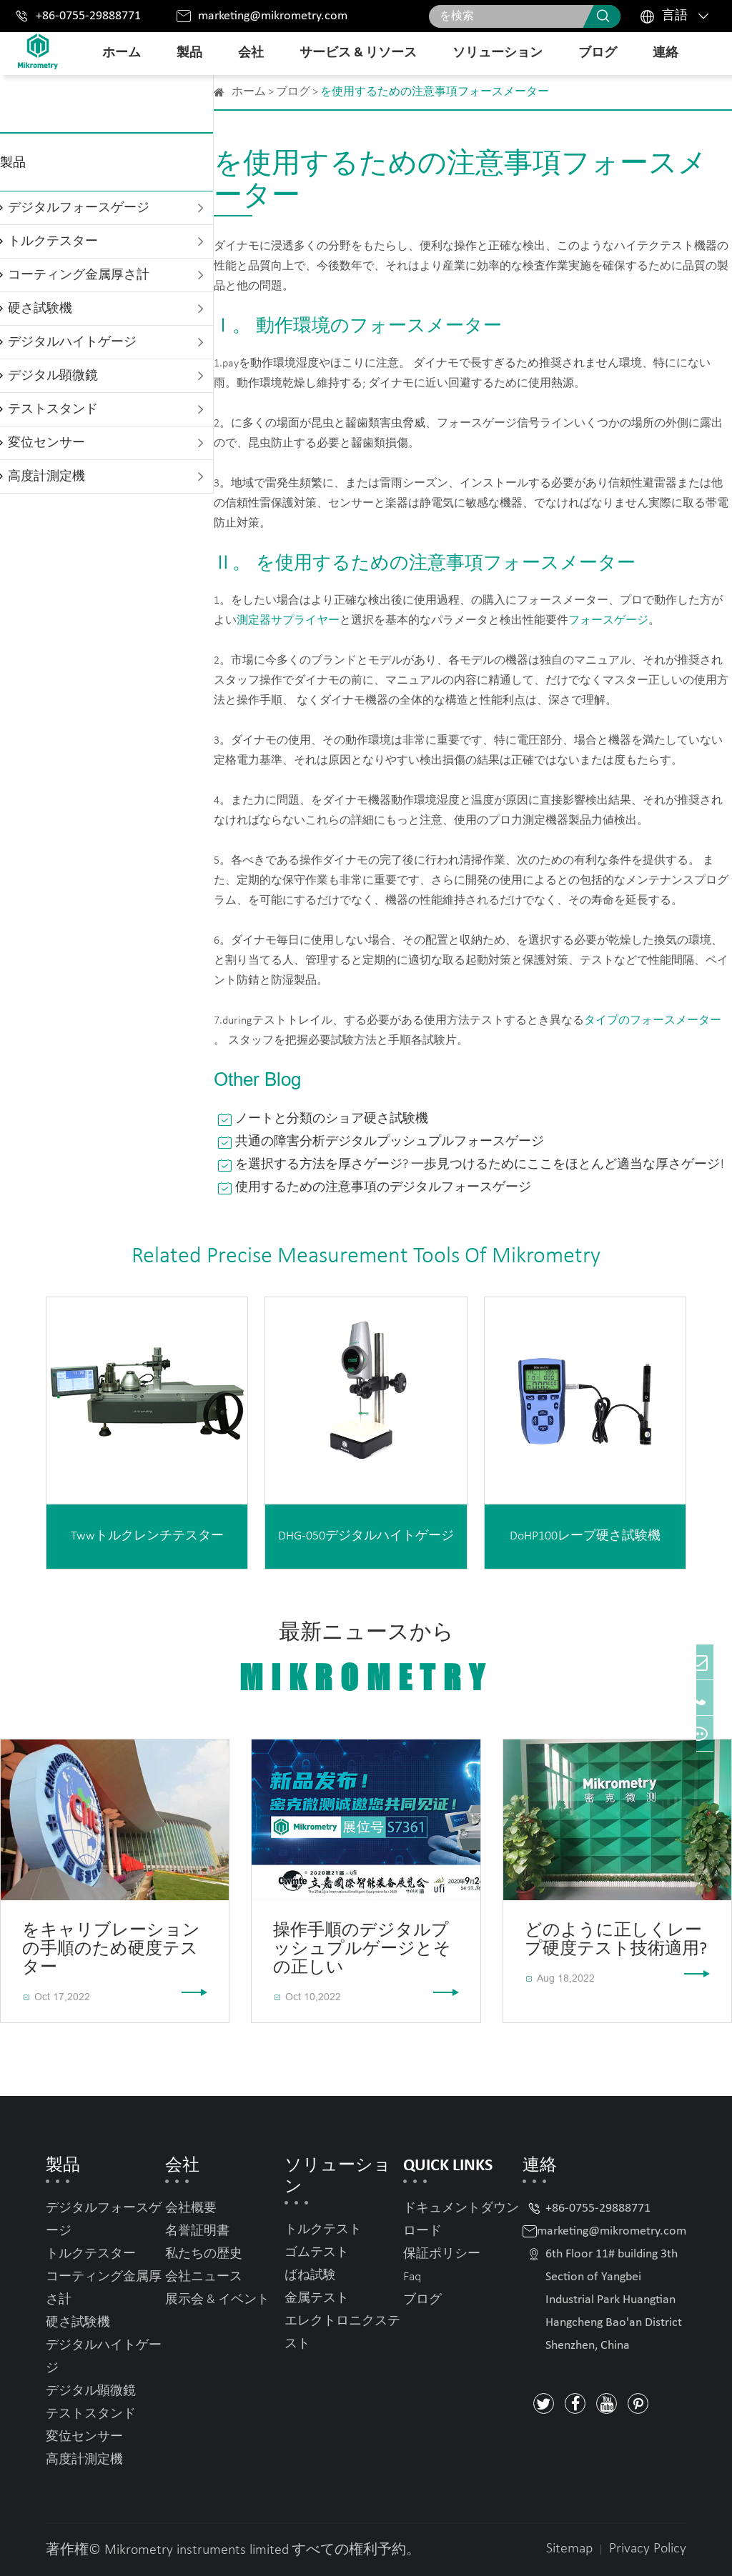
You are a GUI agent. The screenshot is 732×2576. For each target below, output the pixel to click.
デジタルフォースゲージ (78, 208)
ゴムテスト (317, 2253)
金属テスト (317, 2298)
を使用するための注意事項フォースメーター (434, 92)
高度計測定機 (46, 477)
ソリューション (497, 53)
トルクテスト (323, 2230)
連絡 (665, 53)
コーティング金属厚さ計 (78, 275)
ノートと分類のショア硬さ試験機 (331, 1119)
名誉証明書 (197, 2231)
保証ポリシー (441, 2254)
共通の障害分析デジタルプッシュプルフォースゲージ (389, 1142)
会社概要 (191, 2208)
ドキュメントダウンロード (461, 2220)
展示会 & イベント (217, 2300)
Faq (412, 2277)
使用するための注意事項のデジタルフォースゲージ (383, 1187)
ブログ (597, 53)
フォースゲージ (608, 620)
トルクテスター (53, 242)
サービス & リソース (358, 53)
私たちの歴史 (203, 2254)
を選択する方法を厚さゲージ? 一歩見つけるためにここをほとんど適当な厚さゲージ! (479, 1165)
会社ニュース (203, 2277)
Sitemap (569, 2549)
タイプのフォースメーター (652, 1021)
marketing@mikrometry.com (272, 16)
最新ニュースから (366, 1659)
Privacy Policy (647, 2549)
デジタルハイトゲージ (72, 342)
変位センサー (46, 443)
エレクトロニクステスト (342, 2333)
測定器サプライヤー (288, 620)
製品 (189, 53)
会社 (251, 53)
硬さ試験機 (40, 309)
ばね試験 (310, 2275)
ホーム (121, 53)
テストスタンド (53, 409)
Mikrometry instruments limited (196, 2550)
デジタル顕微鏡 (53, 376)
